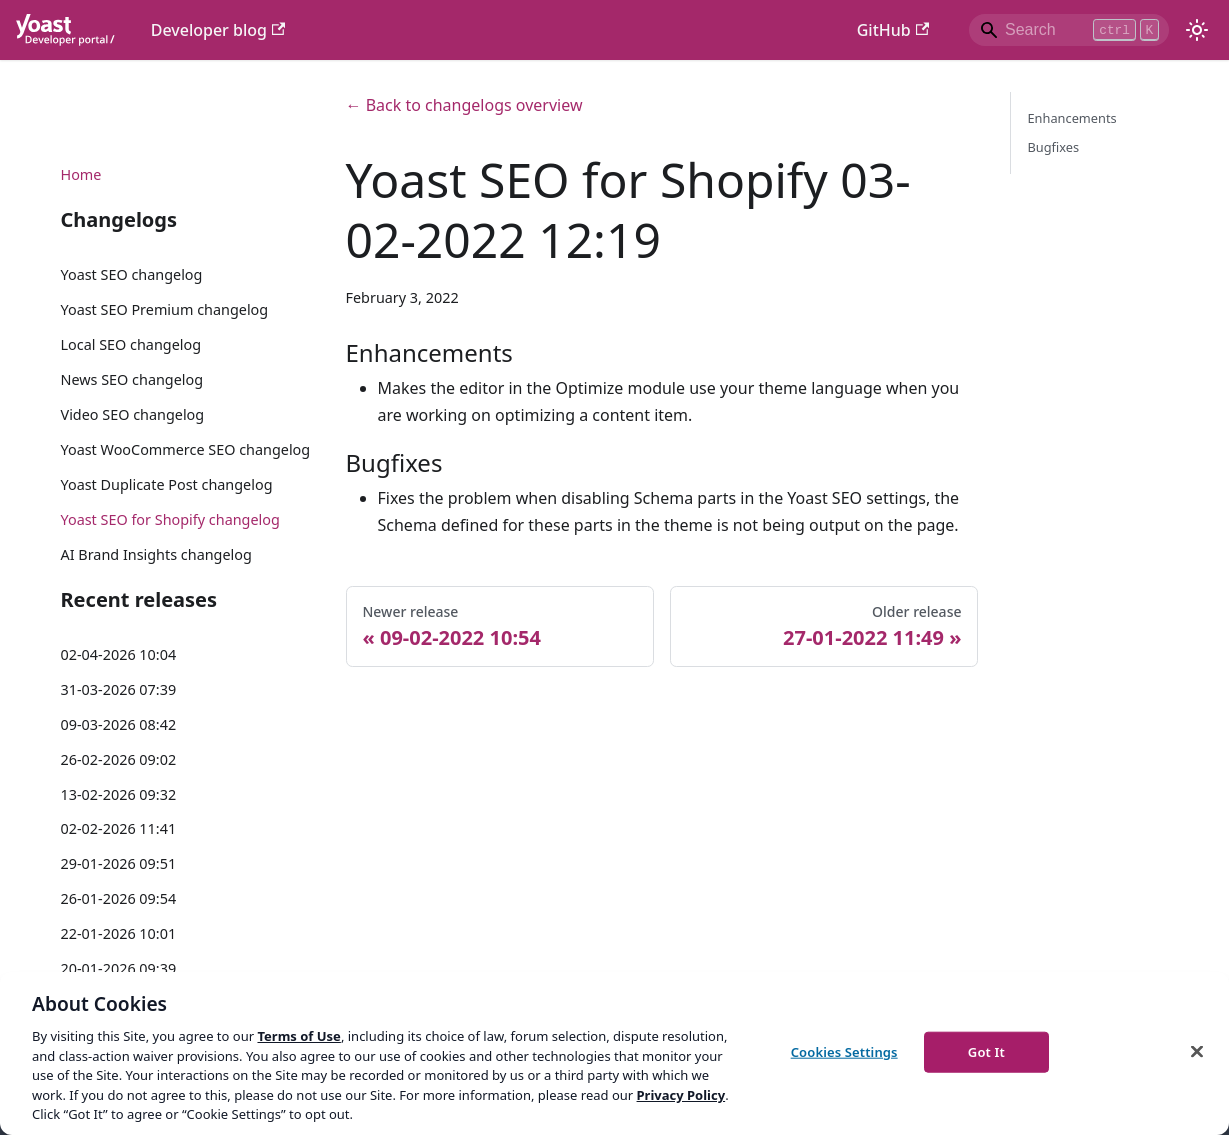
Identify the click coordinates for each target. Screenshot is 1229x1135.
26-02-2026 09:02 (119, 759)
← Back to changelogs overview (464, 105)
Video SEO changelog (133, 414)
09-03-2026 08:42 (119, 724)
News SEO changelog (132, 379)
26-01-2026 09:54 (119, 898)
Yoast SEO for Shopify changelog (170, 519)
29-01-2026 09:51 (119, 863)
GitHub (893, 30)
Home (81, 174)
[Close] (1197, 1051)
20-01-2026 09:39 (119, 968)
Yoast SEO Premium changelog (165, 309)
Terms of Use (298, 1036)
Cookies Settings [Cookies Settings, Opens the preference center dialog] (844, 1051)
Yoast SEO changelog (132, 274)
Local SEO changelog (131, 344)
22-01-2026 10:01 (119, 933)
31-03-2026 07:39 (119, 689)
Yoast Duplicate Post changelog (167, 484)
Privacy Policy (681, 1095)
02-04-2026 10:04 (119, 654)
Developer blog (218, 30)
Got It (986, 1051)
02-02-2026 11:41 (119, 828)
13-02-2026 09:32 (119, 794)
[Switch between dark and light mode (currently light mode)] (1197, 30)
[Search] (1069, 30)
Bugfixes (1053, 147)
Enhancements (1071, 118)
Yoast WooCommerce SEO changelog (186, 449)
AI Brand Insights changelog (156, 554)
